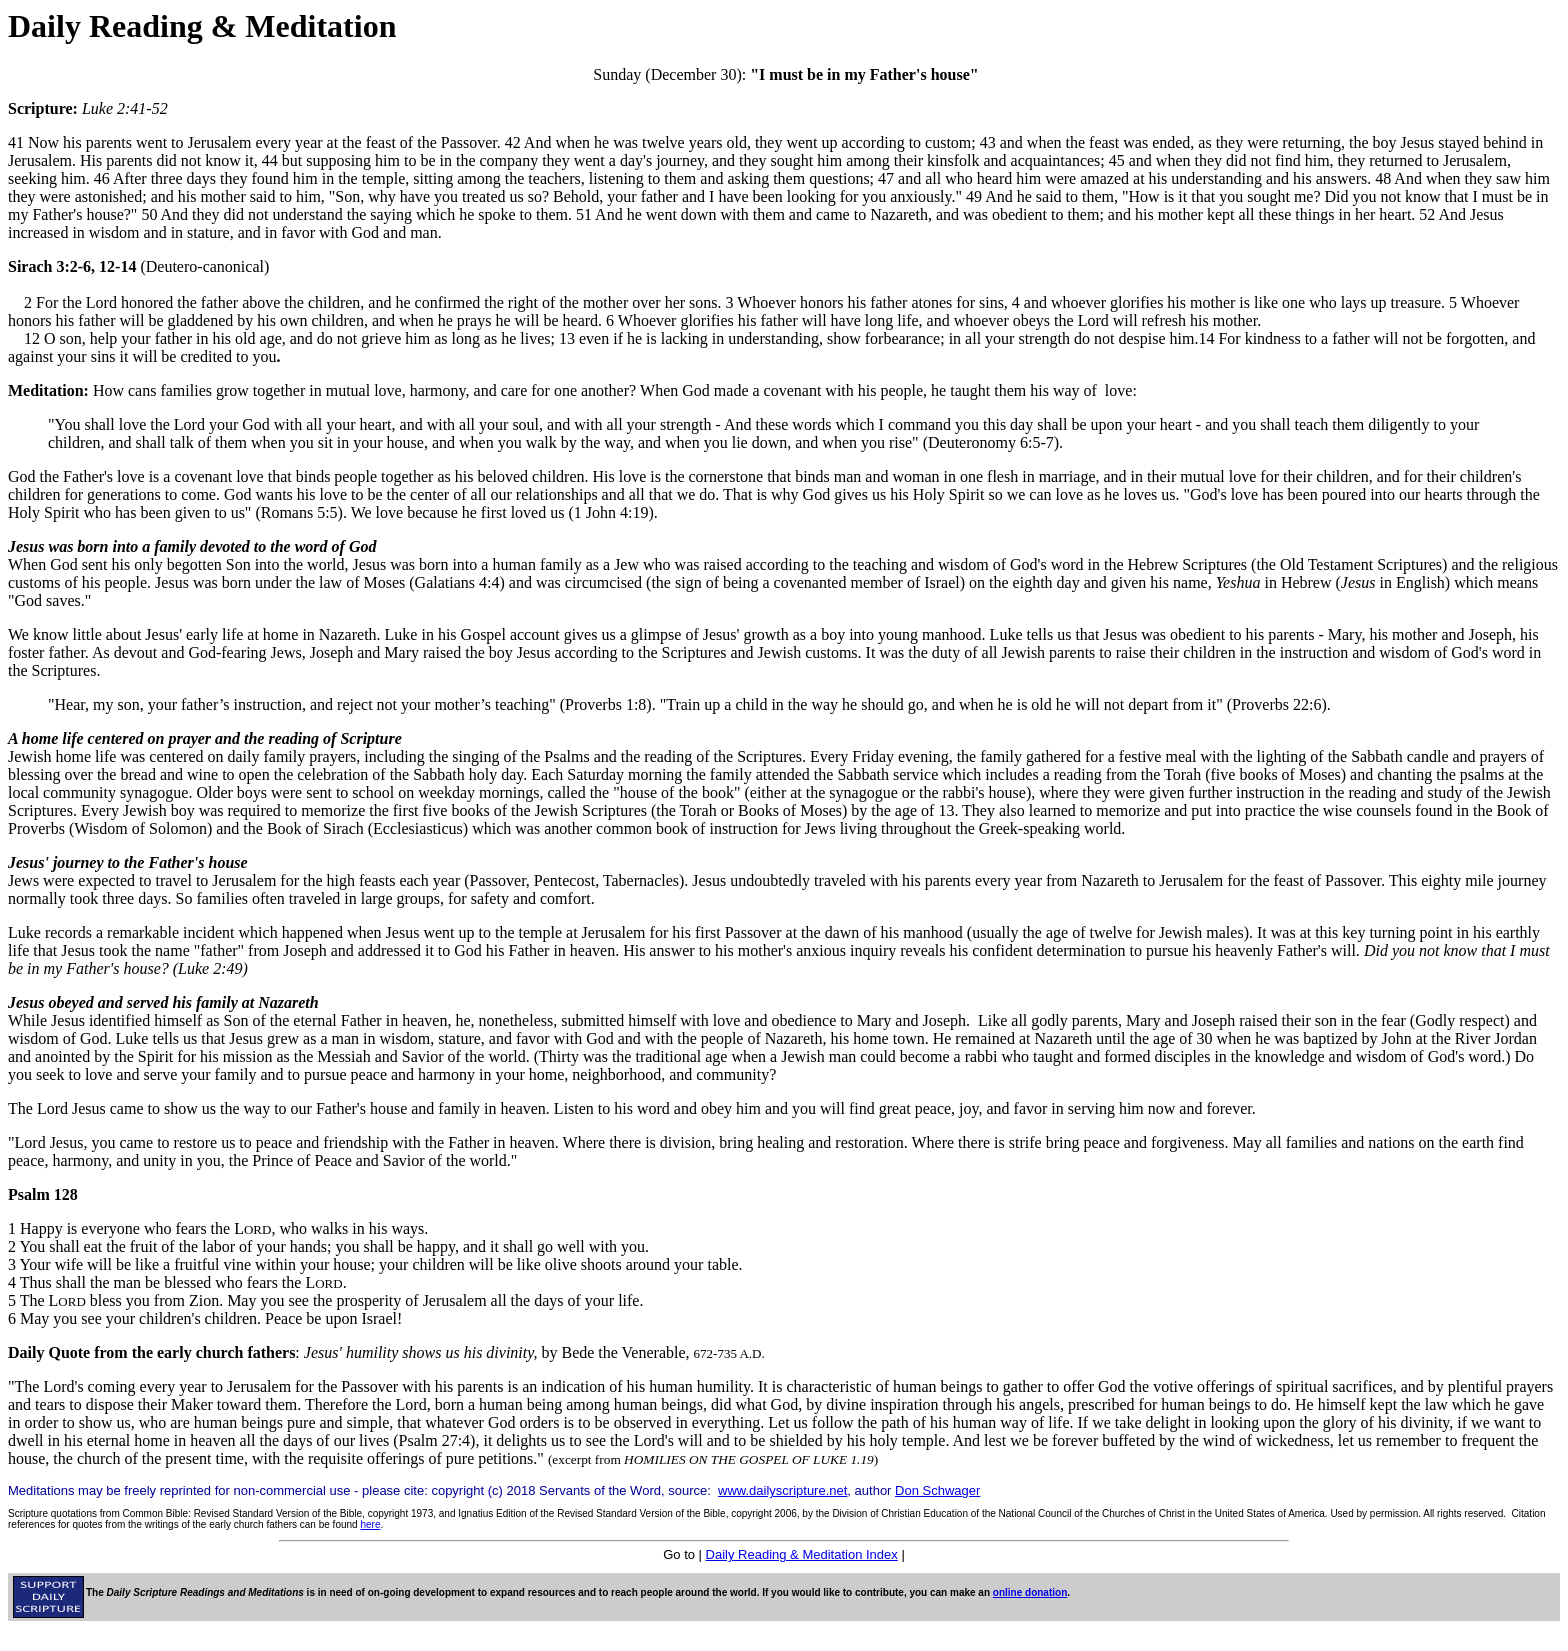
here (370, 1524)
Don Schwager (937, 1490)
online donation (1030, 1592)
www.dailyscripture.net (782, 1490)
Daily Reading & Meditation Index (802, 1554)
